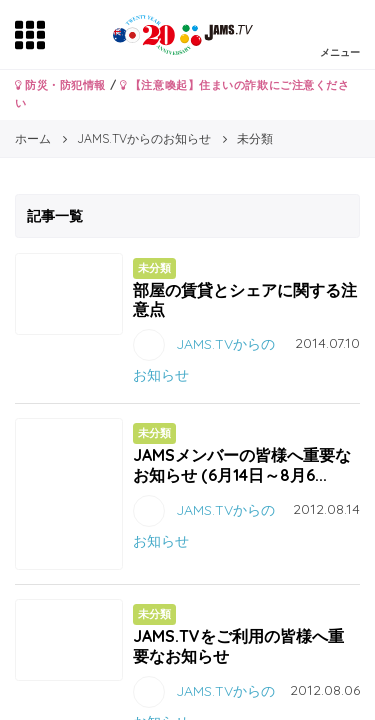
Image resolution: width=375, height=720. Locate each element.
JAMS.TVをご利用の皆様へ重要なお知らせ (238, 645)
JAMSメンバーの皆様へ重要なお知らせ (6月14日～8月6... (242, 464)
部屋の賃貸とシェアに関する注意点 (245, 299)
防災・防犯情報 (60, 85)
